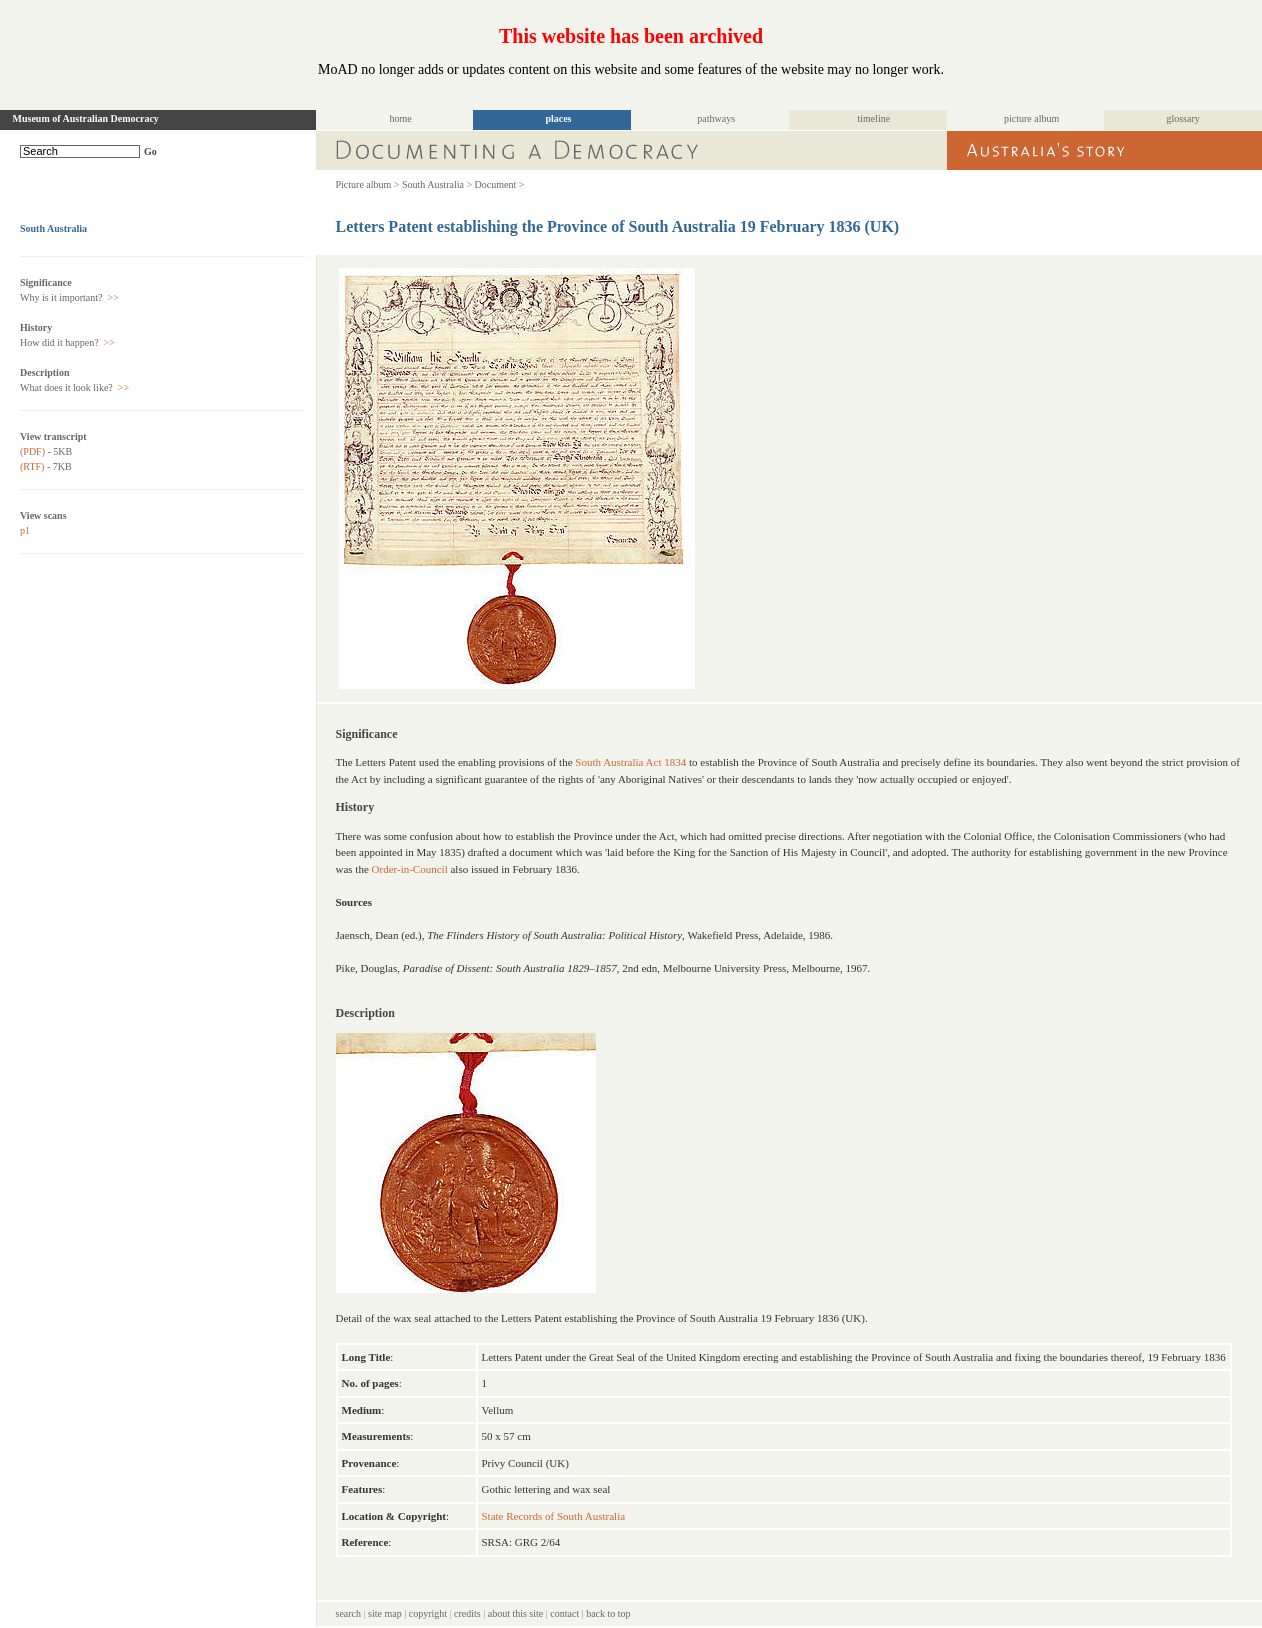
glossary (1182, 118)
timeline (874, 118)
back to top (608, 1613)
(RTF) (32, 466)
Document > (500, 184)
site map (385, 1613)
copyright (428, 1613)
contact (564, 1613)
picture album (1031, 118)
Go (150, 151)
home (401, 118)
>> (112, 297)
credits (467, 1613)
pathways (716, 118)
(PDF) (32, 451)
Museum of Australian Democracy (86, 118)
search (349, 1613)
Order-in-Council (410, 869)
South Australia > (437, 184)
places (558, 118)
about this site (516, 1613)
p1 (25, 530)
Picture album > (368, 184)
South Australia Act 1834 (630, 762)
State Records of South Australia (554, 1516)
